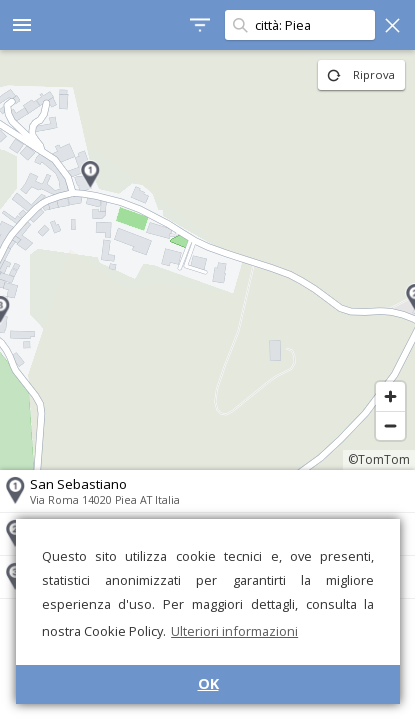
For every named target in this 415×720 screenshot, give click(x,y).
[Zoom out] (390, 425)
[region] (207, 260)
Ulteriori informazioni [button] (234, 631)
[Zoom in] (390, 396)
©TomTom (379, 459)
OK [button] (208, 683)
